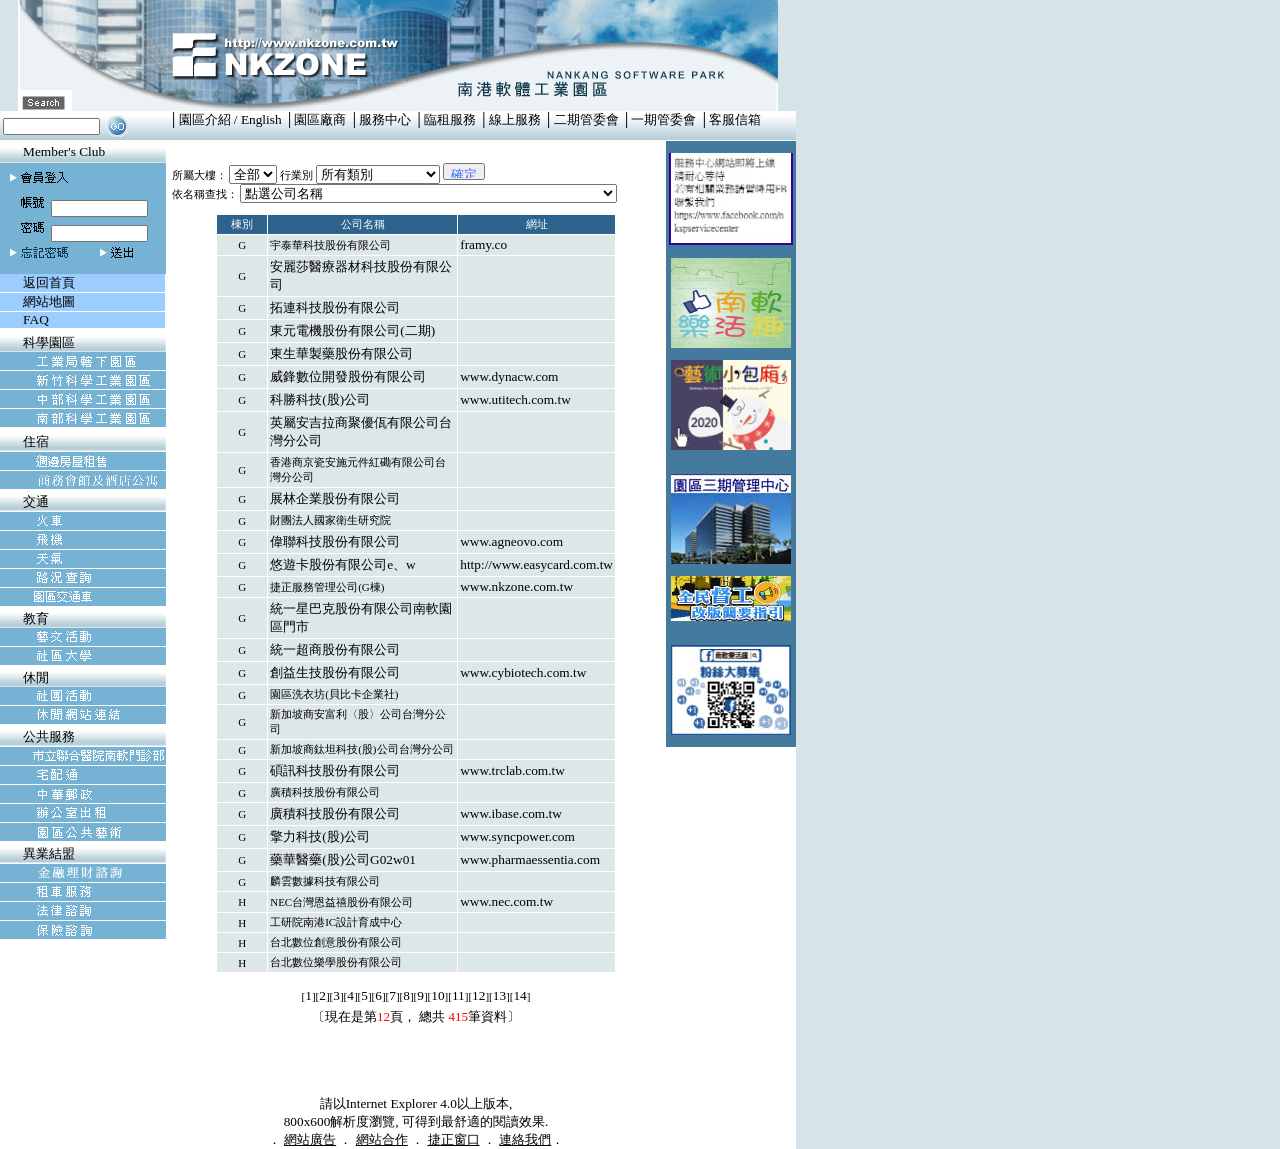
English (261, 119)
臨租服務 (450, 119)
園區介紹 (205, 119)
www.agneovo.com (511, 541)
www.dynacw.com (509, 376)
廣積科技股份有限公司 (335, 813)
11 (458, 995)
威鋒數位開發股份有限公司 (348, 376)
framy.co (483, 244)
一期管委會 (663, 119)
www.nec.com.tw (506, 901)
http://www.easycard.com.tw (536, 564)
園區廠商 (320, 119)
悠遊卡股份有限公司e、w (343, 564)
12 (478, 995)
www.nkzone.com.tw (516, 586)
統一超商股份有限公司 (335, 649)
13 (499, 995)
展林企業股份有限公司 (335, 498)
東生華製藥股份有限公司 (341, 353)
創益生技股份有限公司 (335, 672)
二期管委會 (586, 119)
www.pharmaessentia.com (530, 859)
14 (519, 995)
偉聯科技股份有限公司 (335, 541)
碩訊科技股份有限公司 (335, 770)
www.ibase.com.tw (511, 813)
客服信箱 (735, 119)
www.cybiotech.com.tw (523, 672)
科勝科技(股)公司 (320, 399)
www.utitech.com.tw (515, 399)
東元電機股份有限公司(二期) (352, 330)
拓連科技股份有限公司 (335, 307)
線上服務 (515, 119)
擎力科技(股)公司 (320, 836)
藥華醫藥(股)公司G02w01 (343, 859)
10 (437, 995)
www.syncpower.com (517, 836)
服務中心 (385, 119)
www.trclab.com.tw (512, 770)
